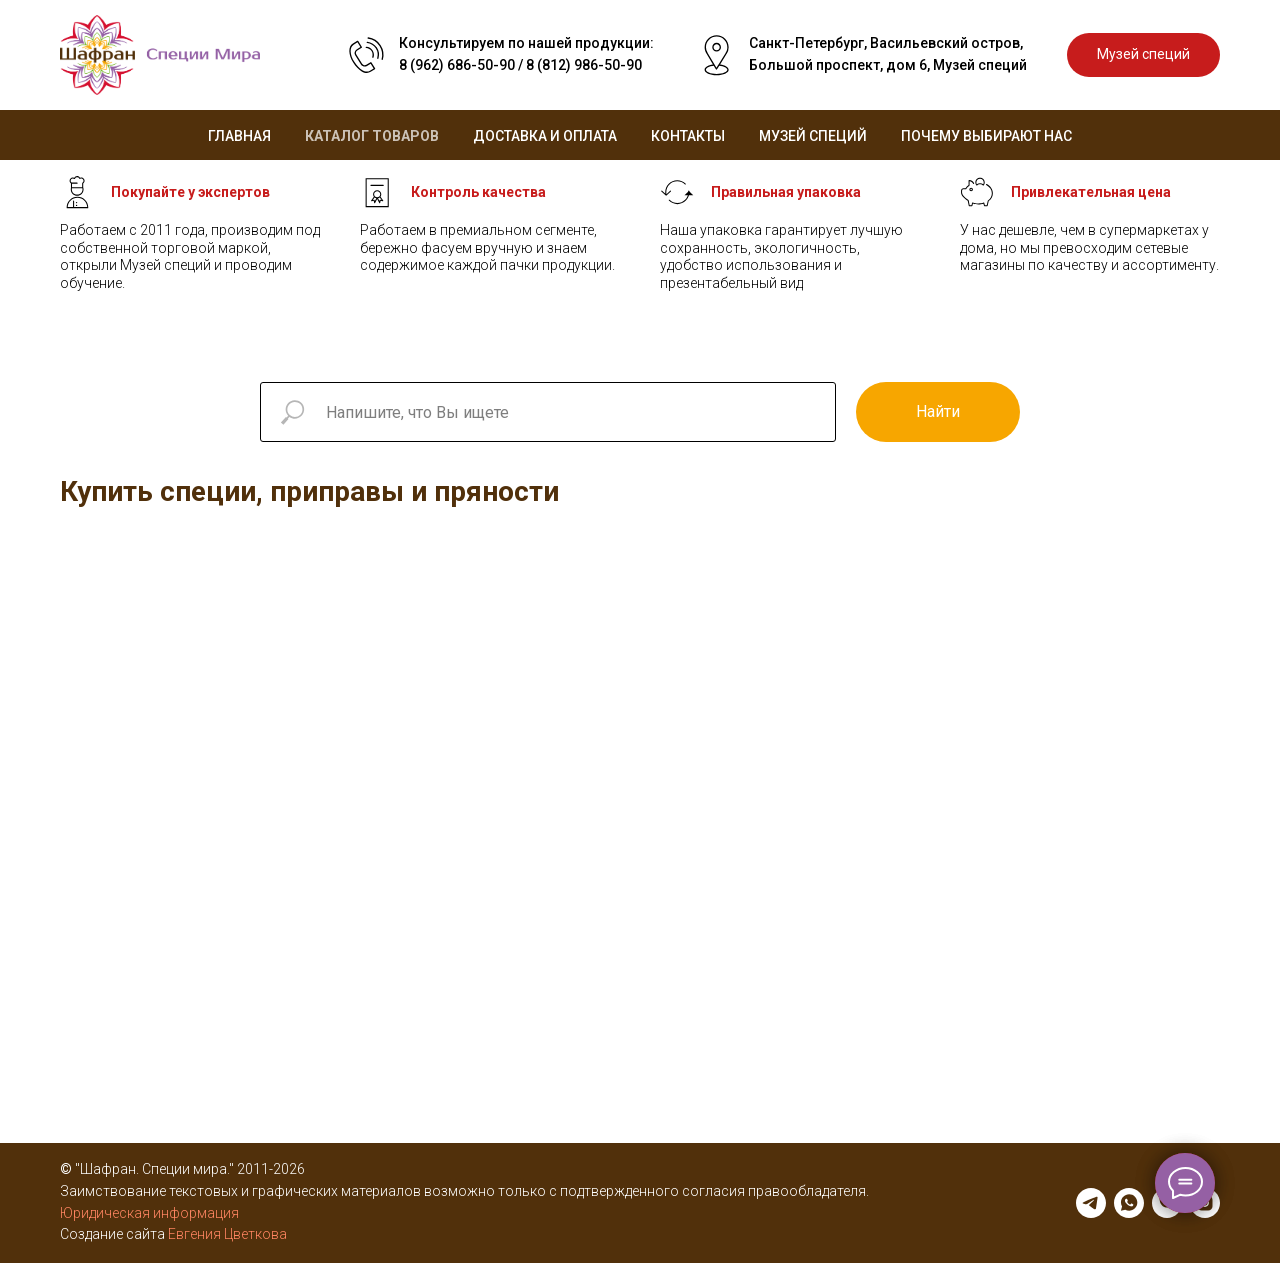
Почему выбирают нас (986, 136)
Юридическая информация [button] (149, 1213)
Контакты (688, 136)
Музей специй (813, 136)
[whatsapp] (1129, 1203)
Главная (239, 136)
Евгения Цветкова (227, 1234)
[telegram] (1091, 1203)
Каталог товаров (372, 136)
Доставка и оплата (545, 136)
